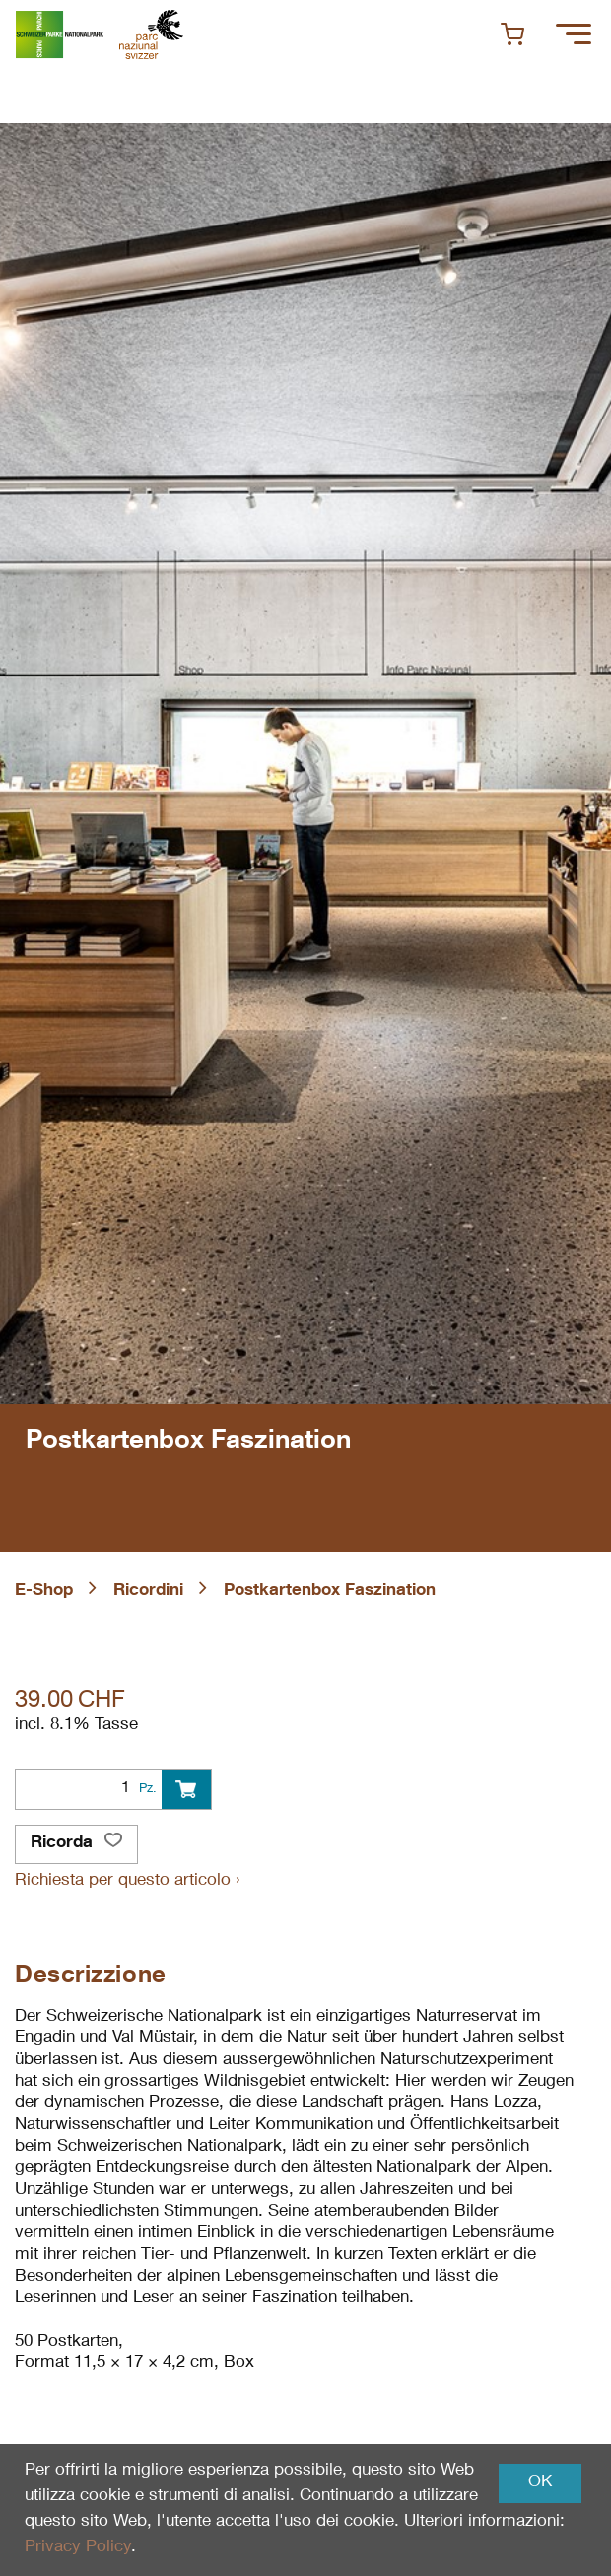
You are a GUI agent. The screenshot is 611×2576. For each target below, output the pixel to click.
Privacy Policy (78, 2548)
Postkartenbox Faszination (330, 1591)
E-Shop (44, 1591)
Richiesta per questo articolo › (127, 1881)
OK (540, 2483)
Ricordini (148, 1591)
